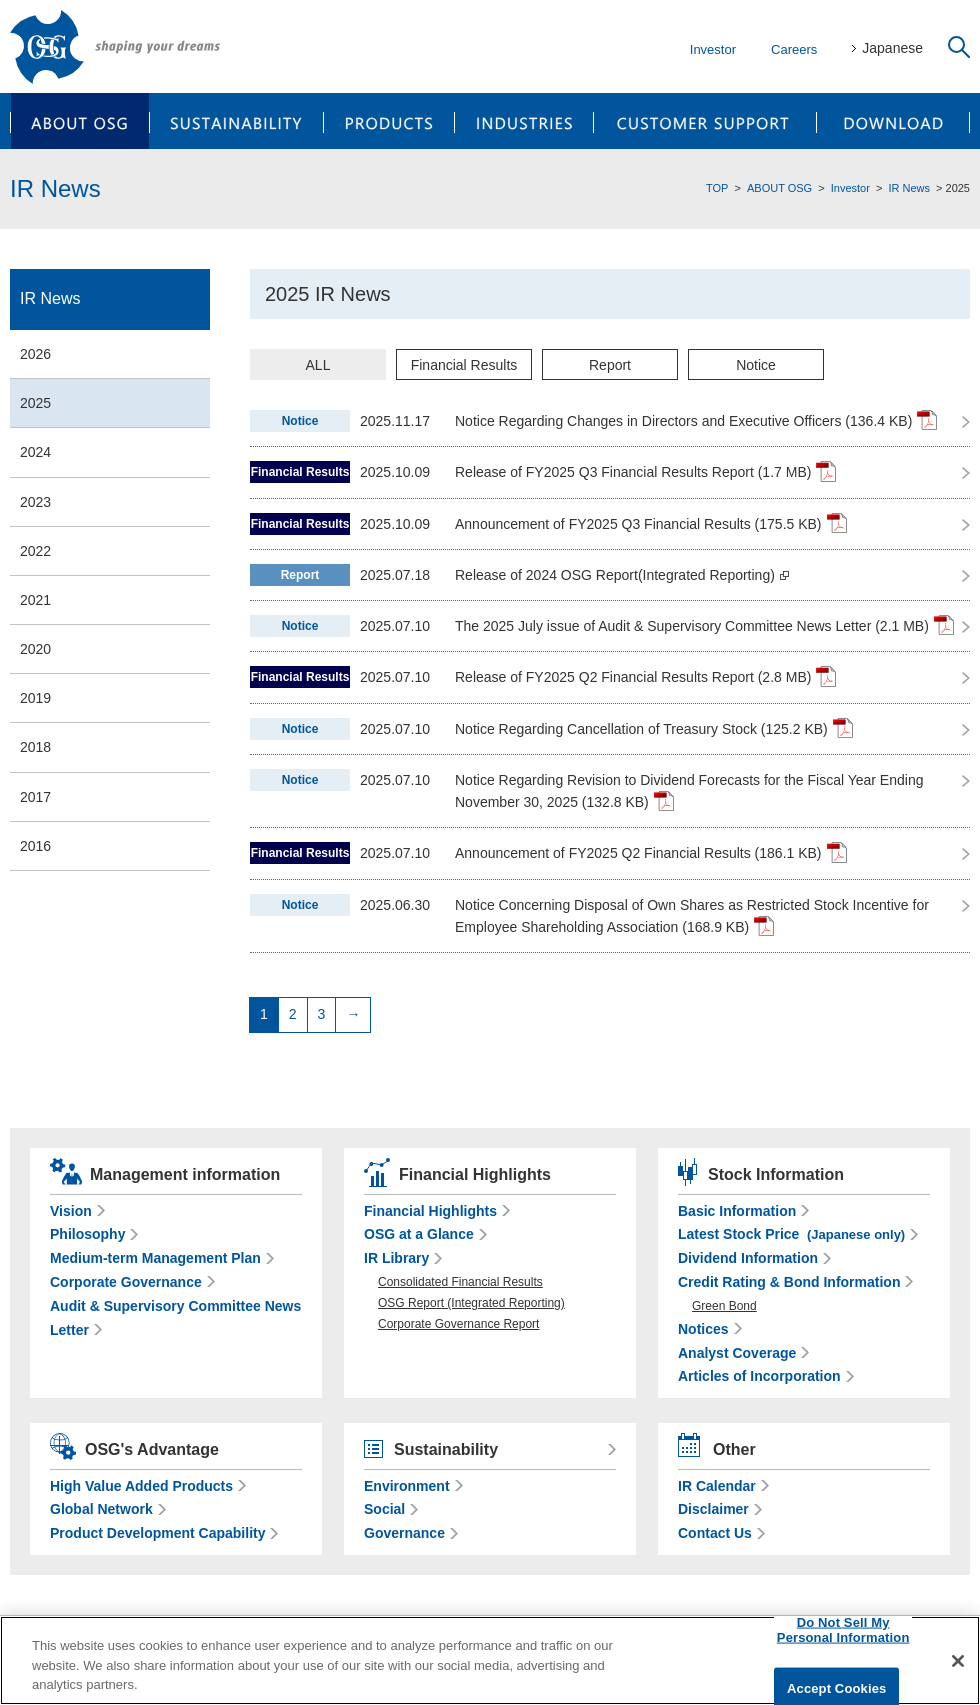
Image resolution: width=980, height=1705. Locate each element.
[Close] (958, 1661)
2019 (35, 698)
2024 (35, 452)
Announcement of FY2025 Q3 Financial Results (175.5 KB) (651, 523)
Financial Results (464, 365)
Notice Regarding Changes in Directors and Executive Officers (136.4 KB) (696, 420)
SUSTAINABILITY (236, 121)
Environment (407, 1486)
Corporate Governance (126, 1282)
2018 (35, 747)
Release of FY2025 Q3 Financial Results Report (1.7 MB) (645, 471)
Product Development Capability (157, 1533)
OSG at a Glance (419, 1234)
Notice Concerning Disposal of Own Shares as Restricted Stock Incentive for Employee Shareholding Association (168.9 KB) (692, 916)
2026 (35, 354)
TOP (717, 188)
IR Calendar (717, 1486)
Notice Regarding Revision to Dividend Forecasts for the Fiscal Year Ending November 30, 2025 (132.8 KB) (689, 791)
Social (384, 1509)
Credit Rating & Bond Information (789, 1282)
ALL (318, 365)
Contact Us (715, 1533)
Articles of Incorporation (759, 1376)
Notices (703, 1329)
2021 (35, 600)
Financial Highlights (430, 1211)
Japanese (892, 48)
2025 (35, 403)
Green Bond (724, 1306)
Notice (756, 365)
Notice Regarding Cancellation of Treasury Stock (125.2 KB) (654, 728)
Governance (404, 1533)
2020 (35, 649)
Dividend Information (748, 1258)
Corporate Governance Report (458, 1324)
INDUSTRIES (524, 121)
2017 (35, 797)
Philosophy (87, 1234)
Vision (71, 1211)
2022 (35, 551)
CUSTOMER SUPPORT (705, 121)
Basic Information (737, 1211)
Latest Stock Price (791, 1234)
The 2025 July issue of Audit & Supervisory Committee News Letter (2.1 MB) (704, 625)
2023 (35, 502)
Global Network (101, 1509)
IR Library (396, 1258)
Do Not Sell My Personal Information (843, 1629)
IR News (909, 188)
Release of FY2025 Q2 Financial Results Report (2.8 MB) (645, 676)
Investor (713, 49)
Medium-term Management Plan (155, 1258)
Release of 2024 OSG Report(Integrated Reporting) (622, 575)
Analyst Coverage (737, 1353)
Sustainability (446, 1449)
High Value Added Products (141, 1486)
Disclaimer (713, 1509)
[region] (490, 1660)
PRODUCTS (389, 121)
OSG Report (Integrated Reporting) (471, 1303)
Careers (794, 49)
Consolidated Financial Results (460, 1282)
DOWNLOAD (893, 121)
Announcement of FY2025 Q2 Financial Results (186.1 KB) (651, 852)
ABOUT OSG (79, 121)
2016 (35, 846)
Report (610, 365)
